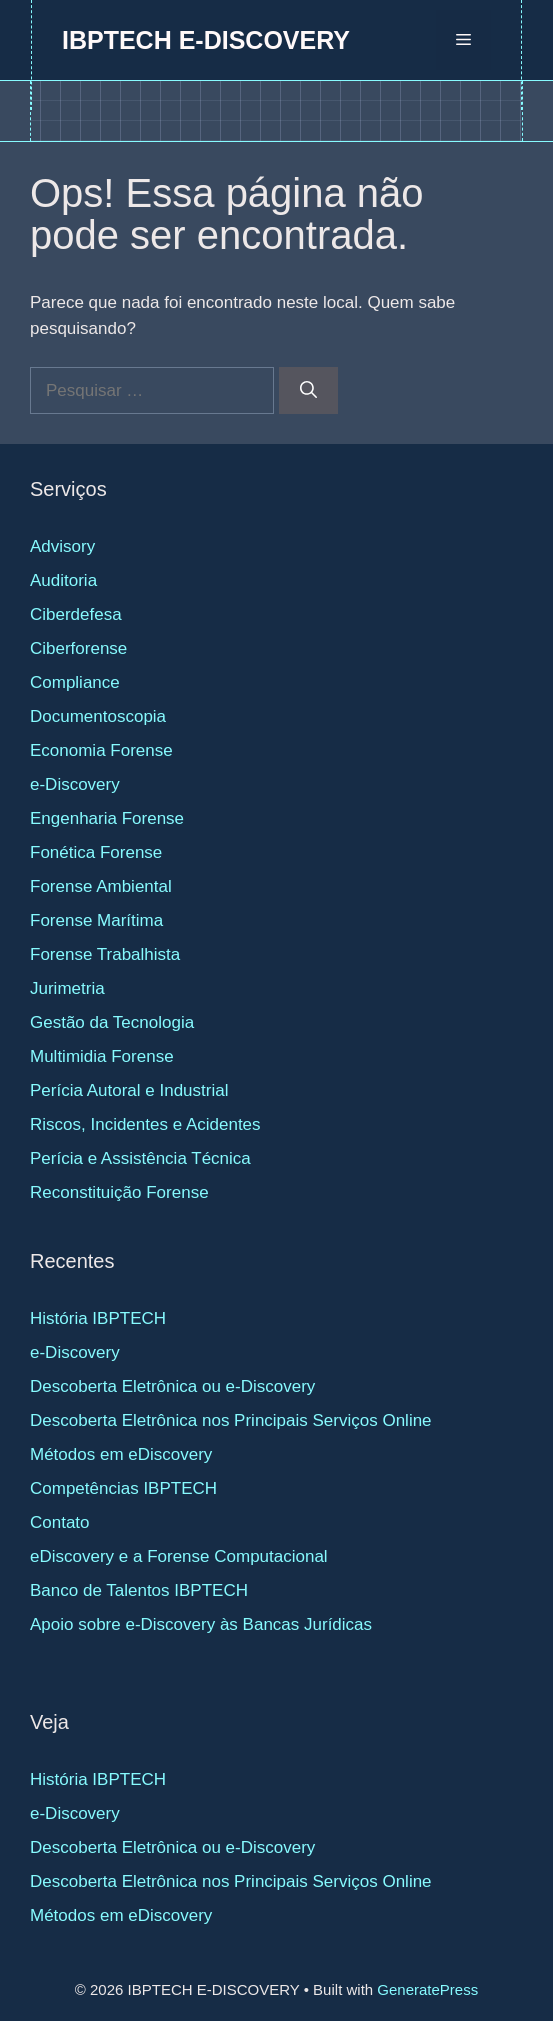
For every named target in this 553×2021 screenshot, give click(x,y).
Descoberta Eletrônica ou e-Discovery (172, 1386)
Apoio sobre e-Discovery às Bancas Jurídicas (201, 1624)
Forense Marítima (96, 920)
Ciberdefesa (76, 614)
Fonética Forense (96, 852)
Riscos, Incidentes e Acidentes (145, 1124)
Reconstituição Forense (119, 1192)
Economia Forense (101, 750)
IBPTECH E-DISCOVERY (206, 40)
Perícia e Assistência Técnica (140, 1158)
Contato (60, 1522)
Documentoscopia (98, 716)
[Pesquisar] (308, 391)
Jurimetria (67, 988)
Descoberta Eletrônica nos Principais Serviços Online (231, 1420)
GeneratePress (427, 1989)
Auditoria (63, 580)
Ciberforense (78, 648)
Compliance (75, 682)
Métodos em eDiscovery (121, 1454)
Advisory (62, 546)
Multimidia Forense (102, 1056)
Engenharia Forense (107, 818)
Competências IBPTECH (123, 1488)
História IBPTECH (98, 1318)
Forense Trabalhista (105, 954)
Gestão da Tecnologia (112, 1022)
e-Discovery (75, 784)
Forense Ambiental (101, 886)
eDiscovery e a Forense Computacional (179, 1556)
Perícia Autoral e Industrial (129, 1090)
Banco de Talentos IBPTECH (139, 1590)
